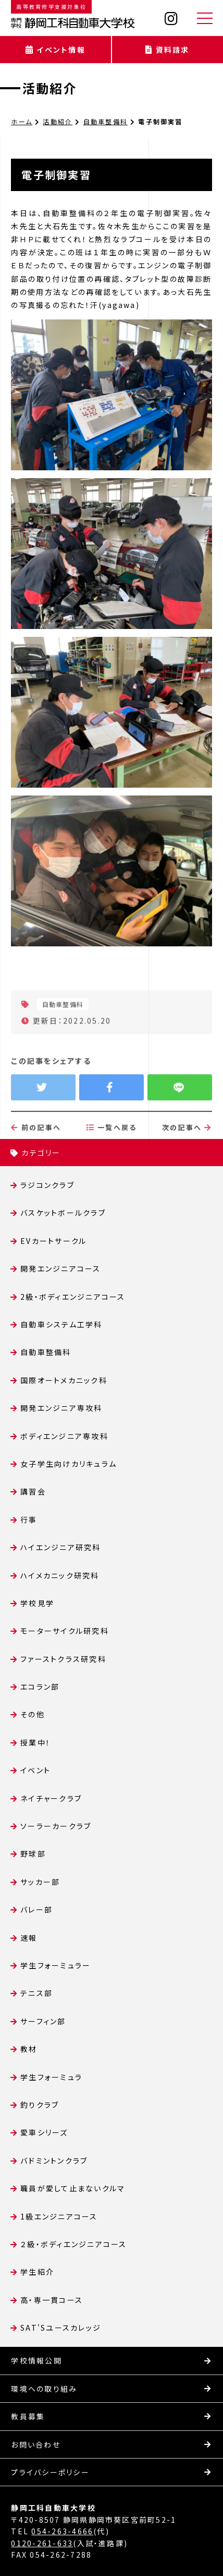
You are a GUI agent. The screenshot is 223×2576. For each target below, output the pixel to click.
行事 (28, 1519)
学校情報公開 (36, 2360)
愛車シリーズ (44, 2132)
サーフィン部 (43, 2021)
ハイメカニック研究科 (59, 1575)
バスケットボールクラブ (63, 1212)
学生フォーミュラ (51, 2077)
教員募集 (28, 2416)
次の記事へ (187, 1163)
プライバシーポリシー (50, 2472)
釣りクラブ (39, 2104)
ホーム (21, 121)
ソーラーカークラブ (55, 1826)
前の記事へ (36, 1163)
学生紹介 (37, 2271)
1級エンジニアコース (58, 2216)
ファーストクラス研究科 (63, 1659)
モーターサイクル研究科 (64, 1630)
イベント (35, 1770)
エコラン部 (39, 1686)
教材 (28, 2049)
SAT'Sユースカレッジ (60, 2327)
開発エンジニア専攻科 (61, 1408)
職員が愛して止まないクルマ (72, 2188)
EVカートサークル (53, 1241)
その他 (32, 1714)
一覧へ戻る (111, 1163)
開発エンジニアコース (60, 1268)
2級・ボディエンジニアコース (72, 1296)
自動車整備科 (105, 121)
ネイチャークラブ (51, 1798)
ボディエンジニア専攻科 (64, 1436)
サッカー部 (40, 1882)
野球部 (33, 1853)
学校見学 (37, 1603)
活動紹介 (49, 88)
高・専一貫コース (51, 2300)
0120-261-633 (42, 2543)
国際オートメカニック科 (63, 1380)
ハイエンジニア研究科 (60, 1547)
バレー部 (36, 1909)
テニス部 (36, 1993)
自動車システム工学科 (61, 1324)
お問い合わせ (35, 2444)
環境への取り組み (44, 2388)
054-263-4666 (62, 2531)
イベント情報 (55, 49)
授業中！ (35, 1742)
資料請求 (167, 49)
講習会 (33, 1491)
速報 (28, 1937)
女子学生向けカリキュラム (68, 1463)
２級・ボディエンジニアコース (73, 2244)
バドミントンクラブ (54, 2160)
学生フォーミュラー (55, 1965)
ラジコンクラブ (47, 1185)
